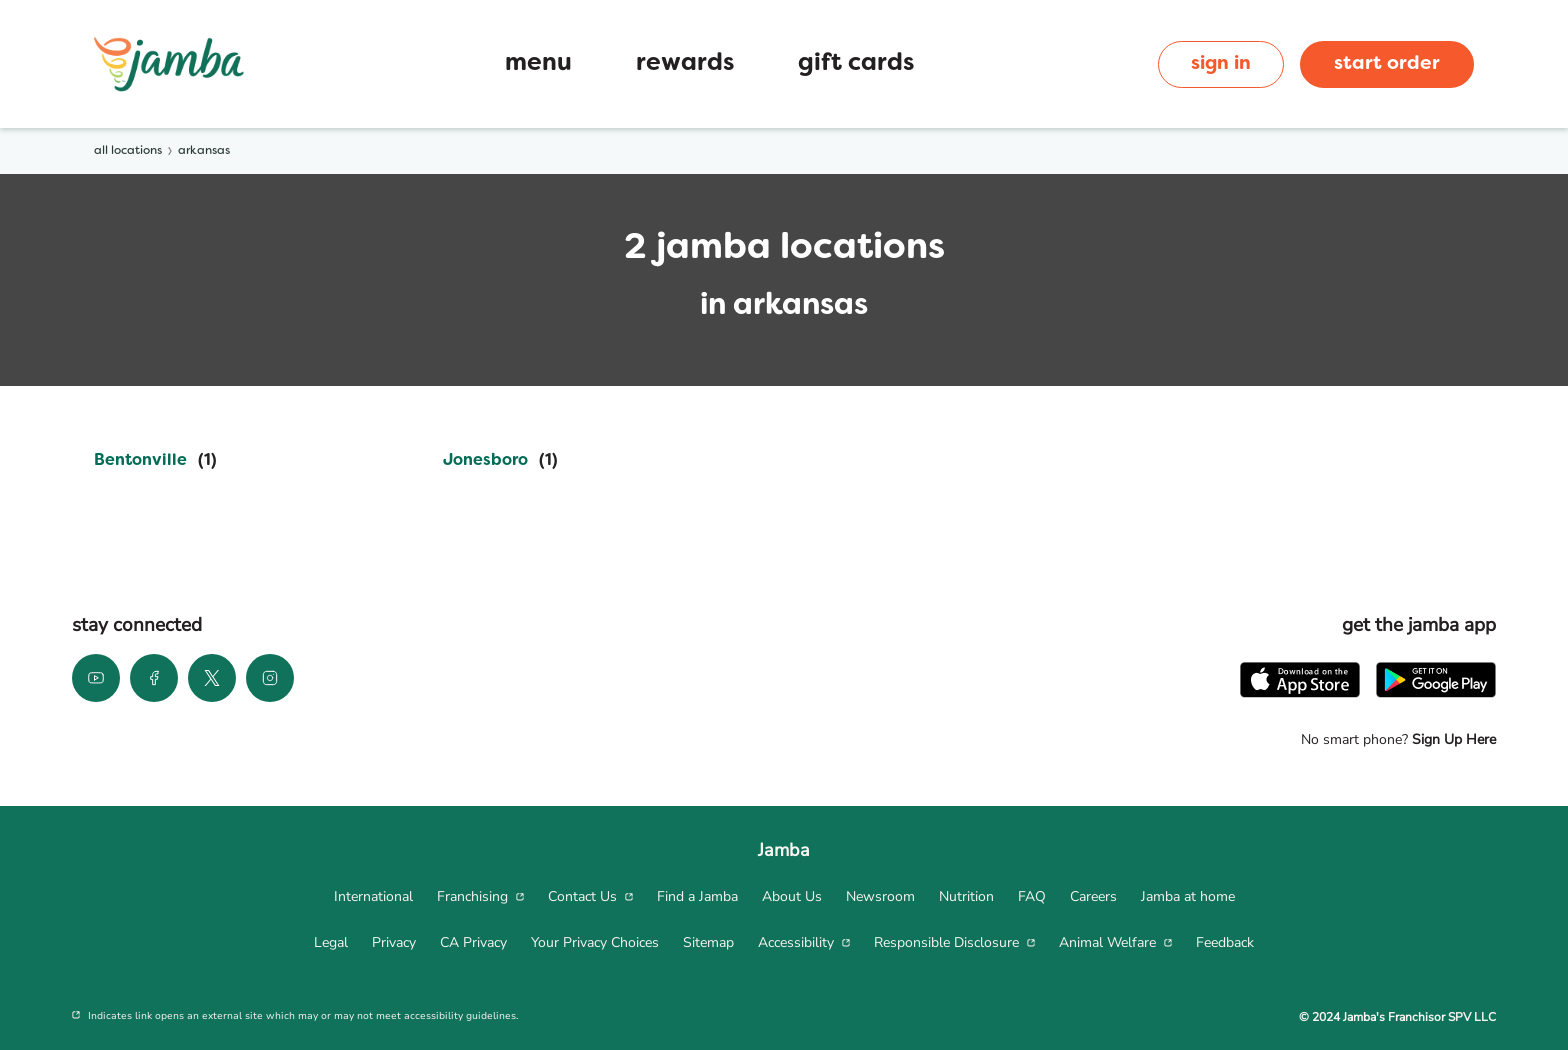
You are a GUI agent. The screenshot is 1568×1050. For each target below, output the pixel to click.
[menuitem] (373, 897)
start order (1387, 64)
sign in (1221, 64)
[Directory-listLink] (155, 461)
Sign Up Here (1452, 739)
